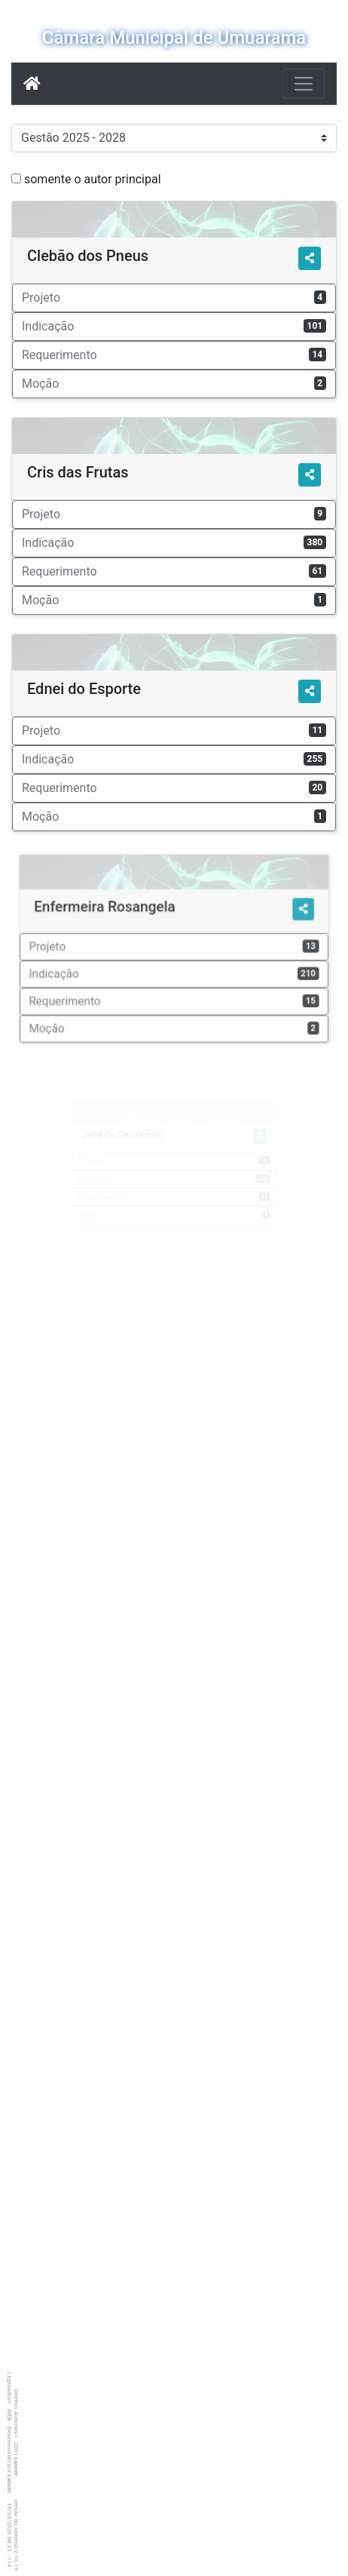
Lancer (16, 2467)
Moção (174, 383)
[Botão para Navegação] (303, 84)
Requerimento (174, 355)
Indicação (174, 326)
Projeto (174, 297)
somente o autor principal (92, 179)
